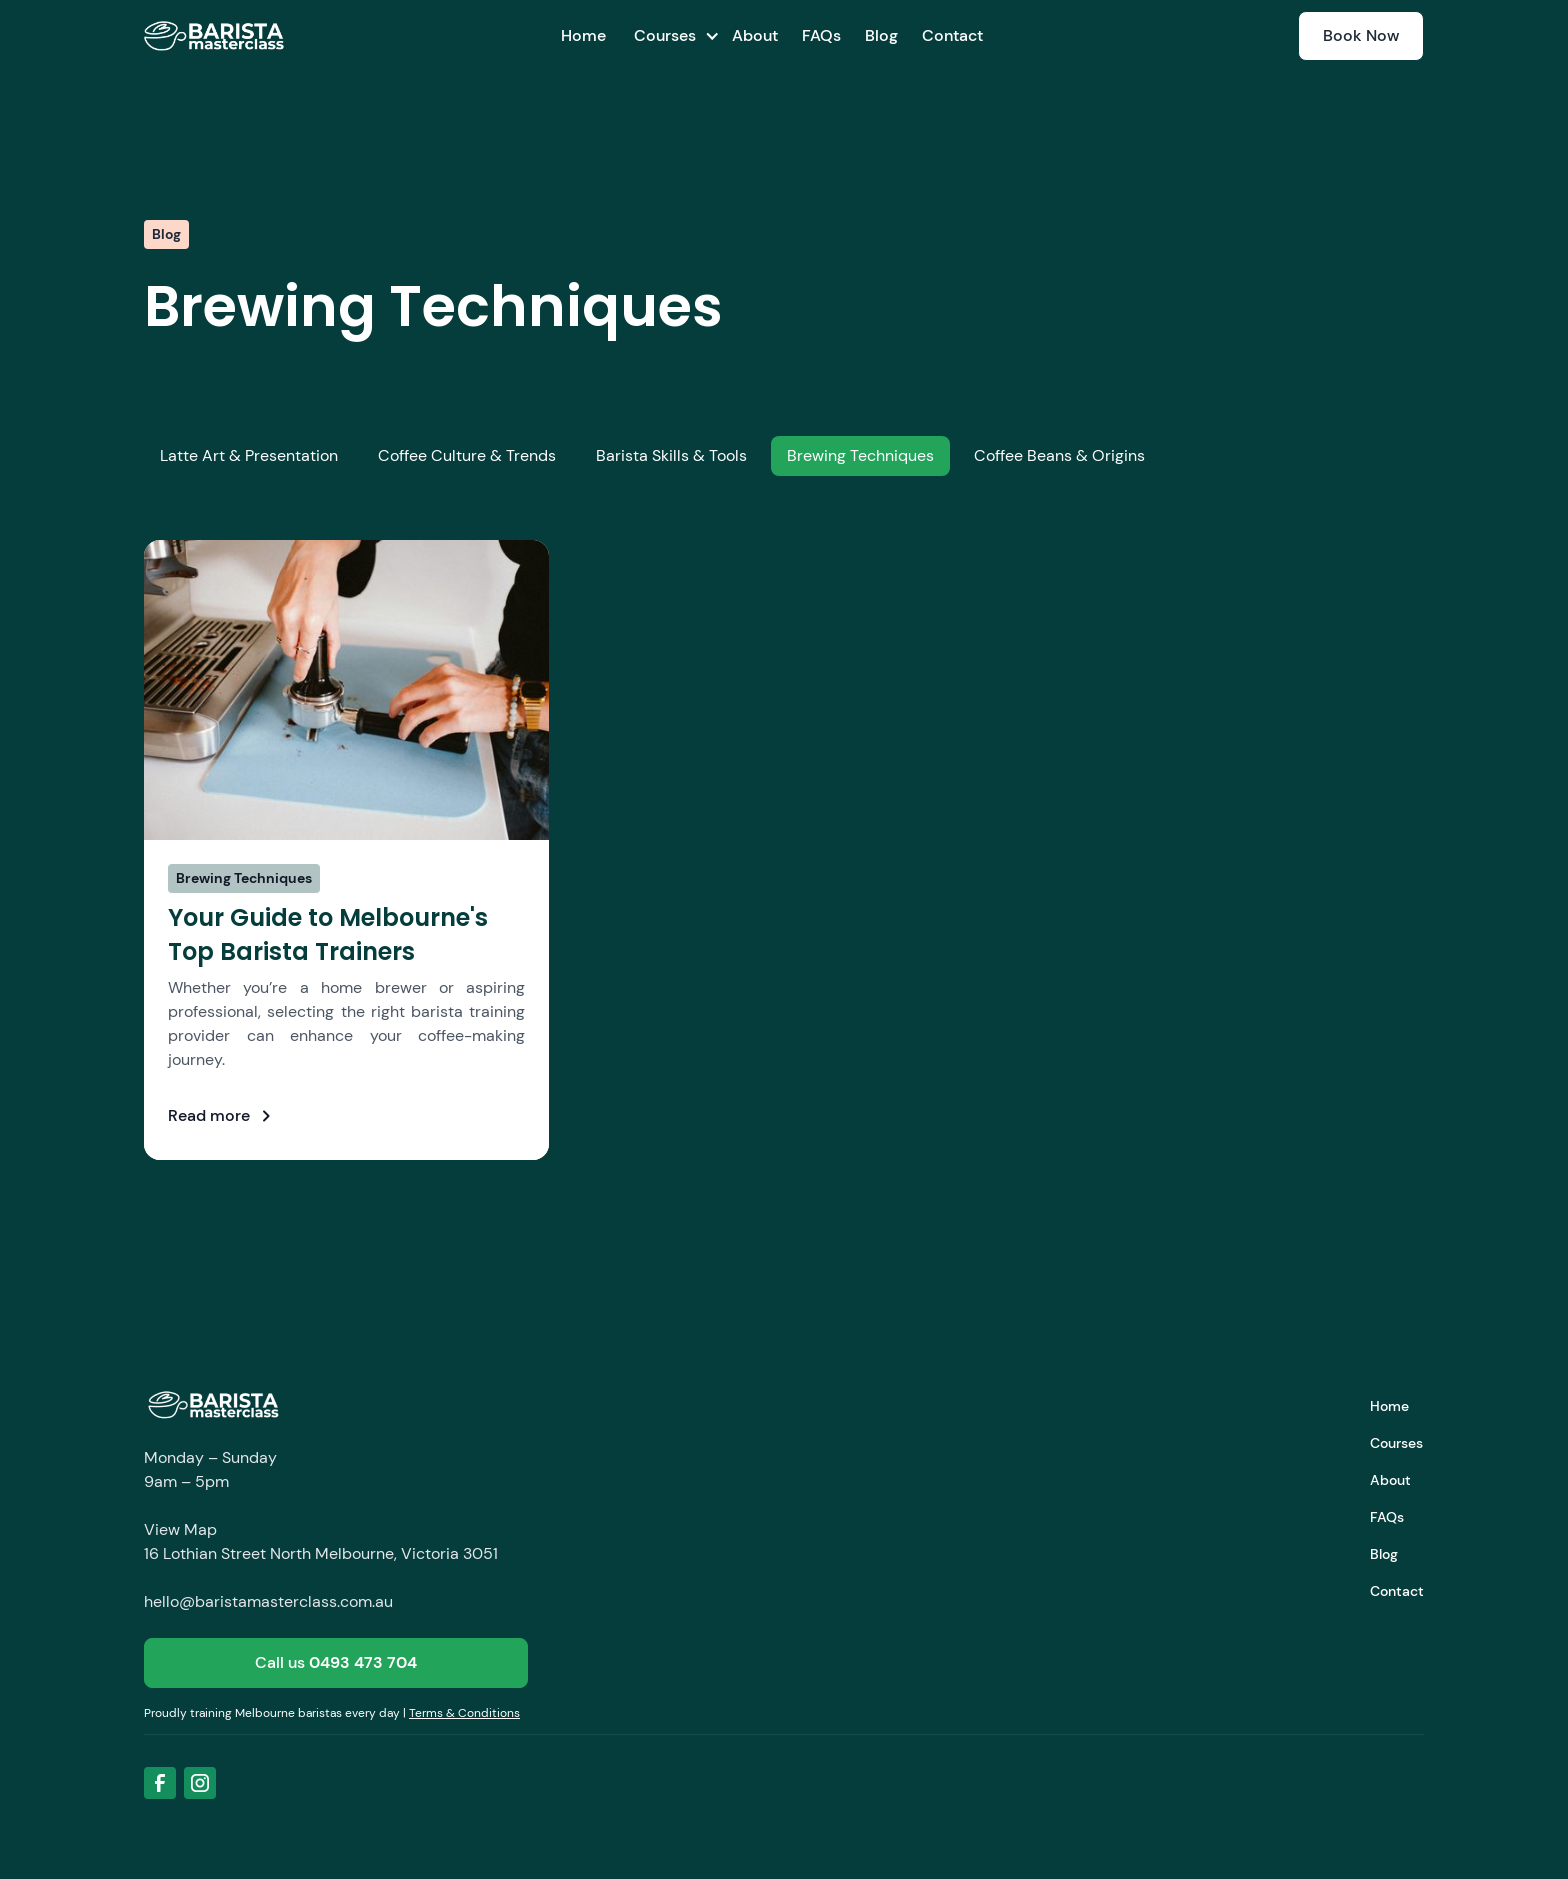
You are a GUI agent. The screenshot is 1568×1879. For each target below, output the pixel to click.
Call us (336, 1662)
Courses (1396, 1443)
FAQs (821, 35)
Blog (881, 35)
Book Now (1361, 35)
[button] (669, 36)
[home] (214, 36)
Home (583, 35)
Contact (952, 35)
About (755, 35)
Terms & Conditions (464, 1713)
